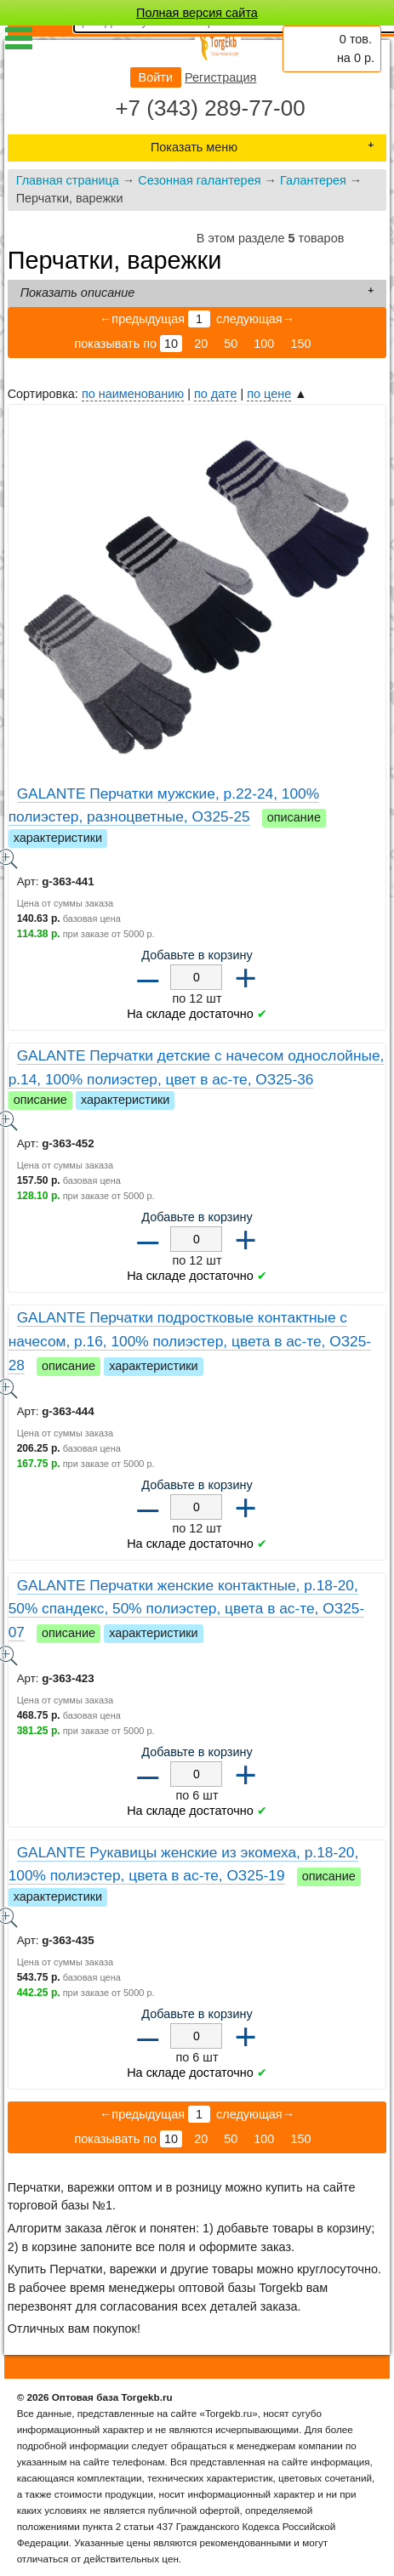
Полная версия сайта (197, 13)
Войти (156, 77)
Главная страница (67, 180)
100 (264, 343)
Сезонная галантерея (199, 180)
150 (300, 343)
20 (201, 343)
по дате (215, 394)
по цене (269, 394)
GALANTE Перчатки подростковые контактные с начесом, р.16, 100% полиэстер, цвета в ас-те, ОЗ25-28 (190, 1341)
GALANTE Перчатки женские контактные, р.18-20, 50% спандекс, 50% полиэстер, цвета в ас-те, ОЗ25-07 (187, 1609)
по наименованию (133, 394)
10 (171, 343)
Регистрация (220, 77)
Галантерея (313, 180)
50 (230, 343)
